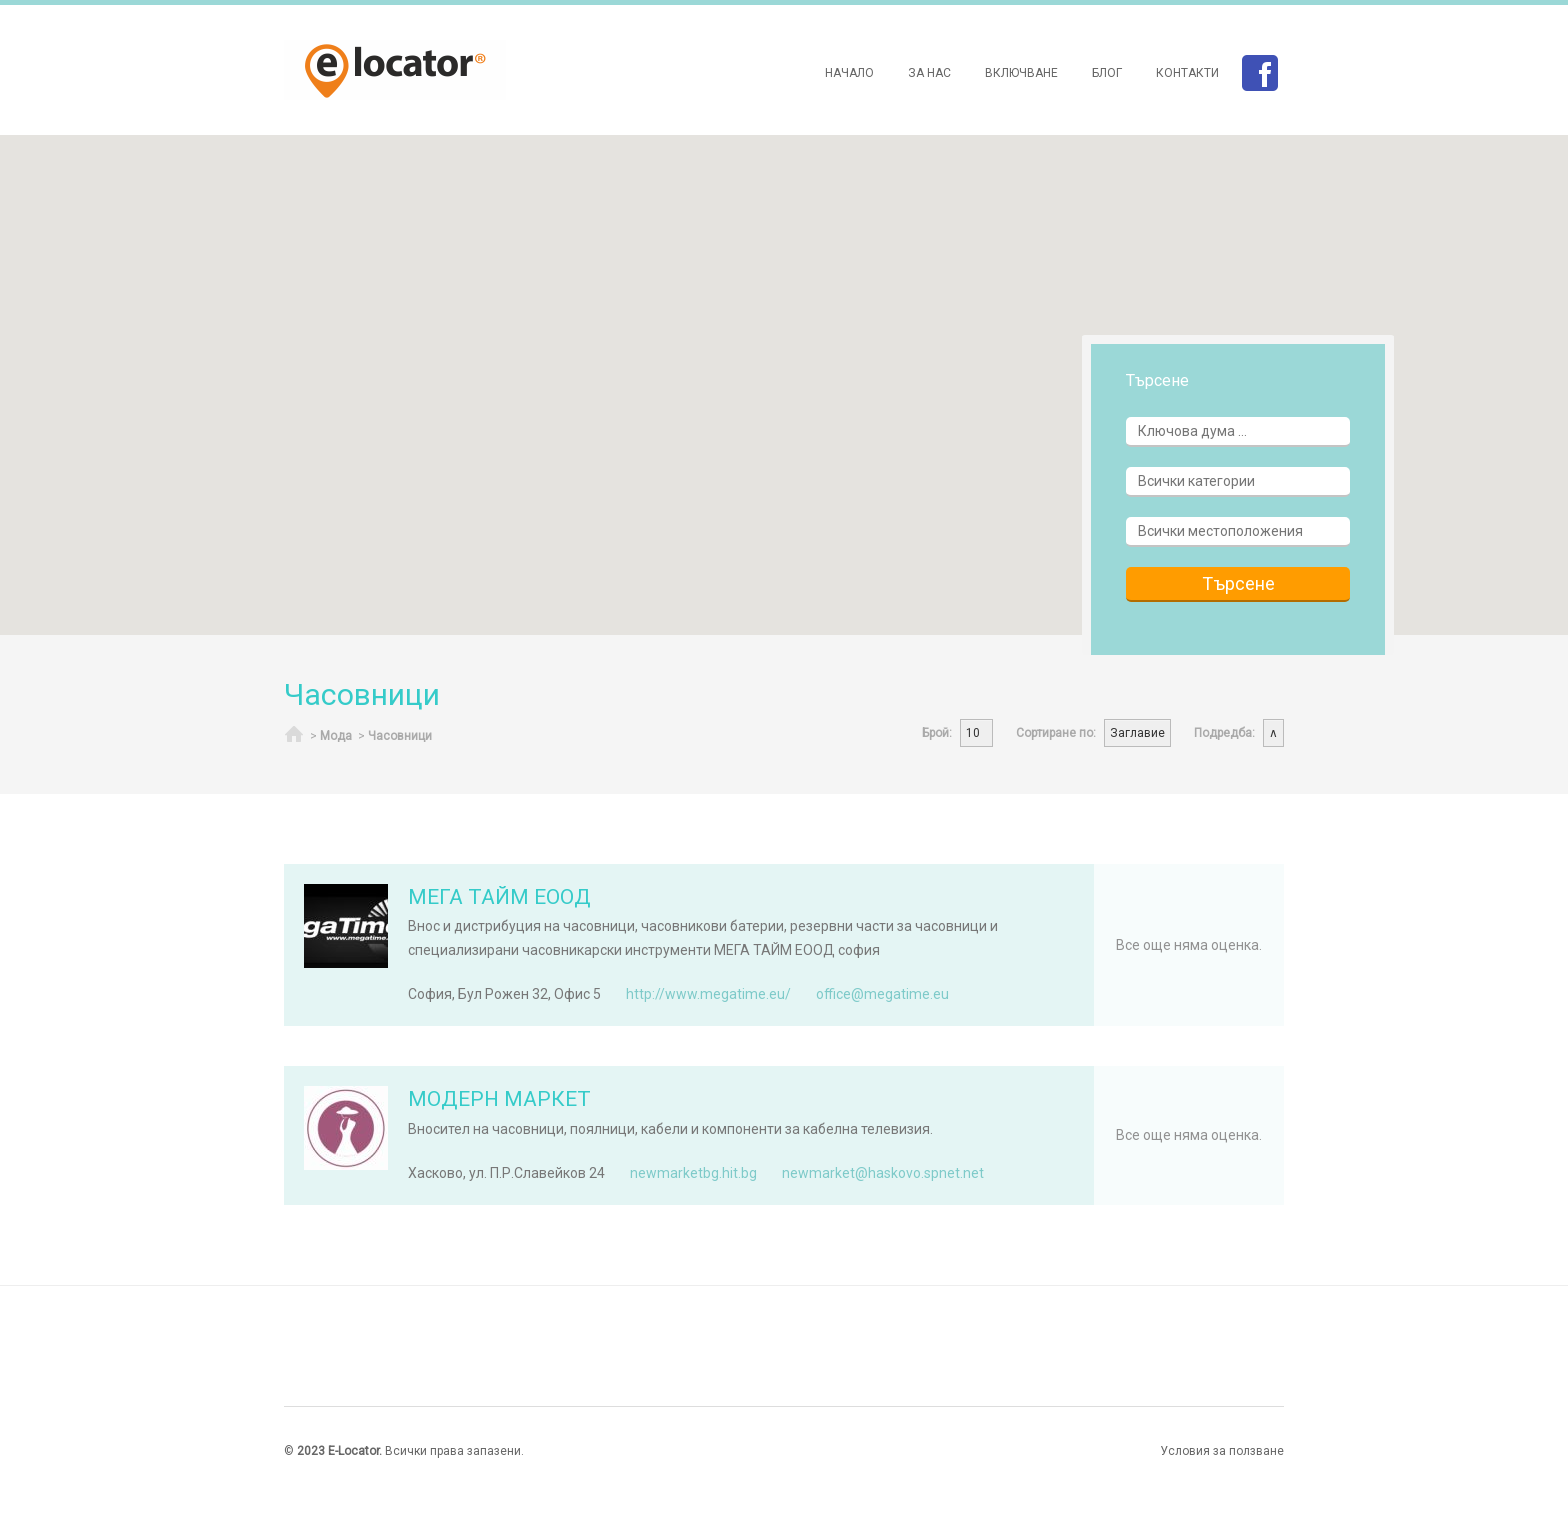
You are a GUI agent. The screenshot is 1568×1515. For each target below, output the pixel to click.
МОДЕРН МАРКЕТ (499, 1099)
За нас (929, 73)
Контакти (1187, 73)
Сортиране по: (1056, 733)
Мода (336, 736)
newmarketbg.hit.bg (693, 1173)
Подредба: (1224, 733)
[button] (378, 171)
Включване (1021, 73)
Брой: (937, 733)
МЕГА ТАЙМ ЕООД (499, 897)
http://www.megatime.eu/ (708, 994)
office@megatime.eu (882, 994)
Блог (1107, 73)
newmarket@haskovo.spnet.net (883, 1173)
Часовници (400, 736)
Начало (849, 73)
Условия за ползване (1222, 1451)
